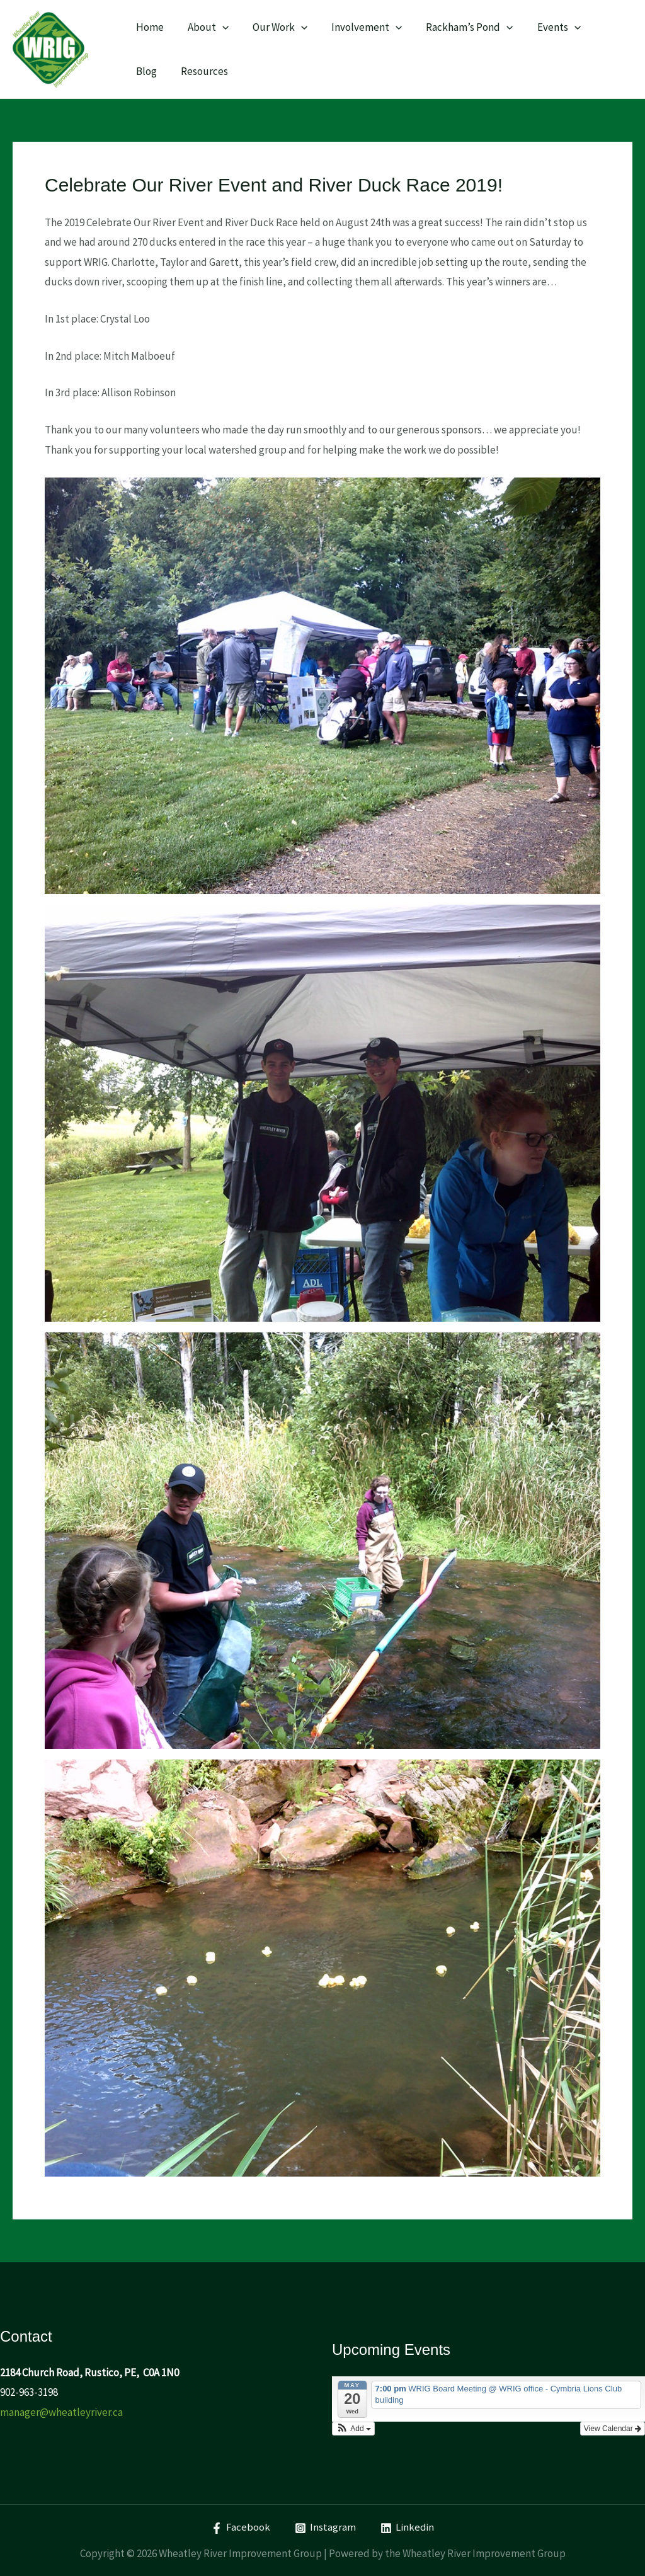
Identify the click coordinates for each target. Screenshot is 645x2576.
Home (149, 27)
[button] (353, 2428)
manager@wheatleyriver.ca (61, 2412)
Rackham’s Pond (458, 27)
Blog (598, 27)
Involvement (357, 27)
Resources (158, 71)
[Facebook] (241, 2528)
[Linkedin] (406, 2528)
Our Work (273, 27)
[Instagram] (325, 2528)
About (204, 27)
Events (545, 27)
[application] (218, 27)
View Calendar (612, 2428)
